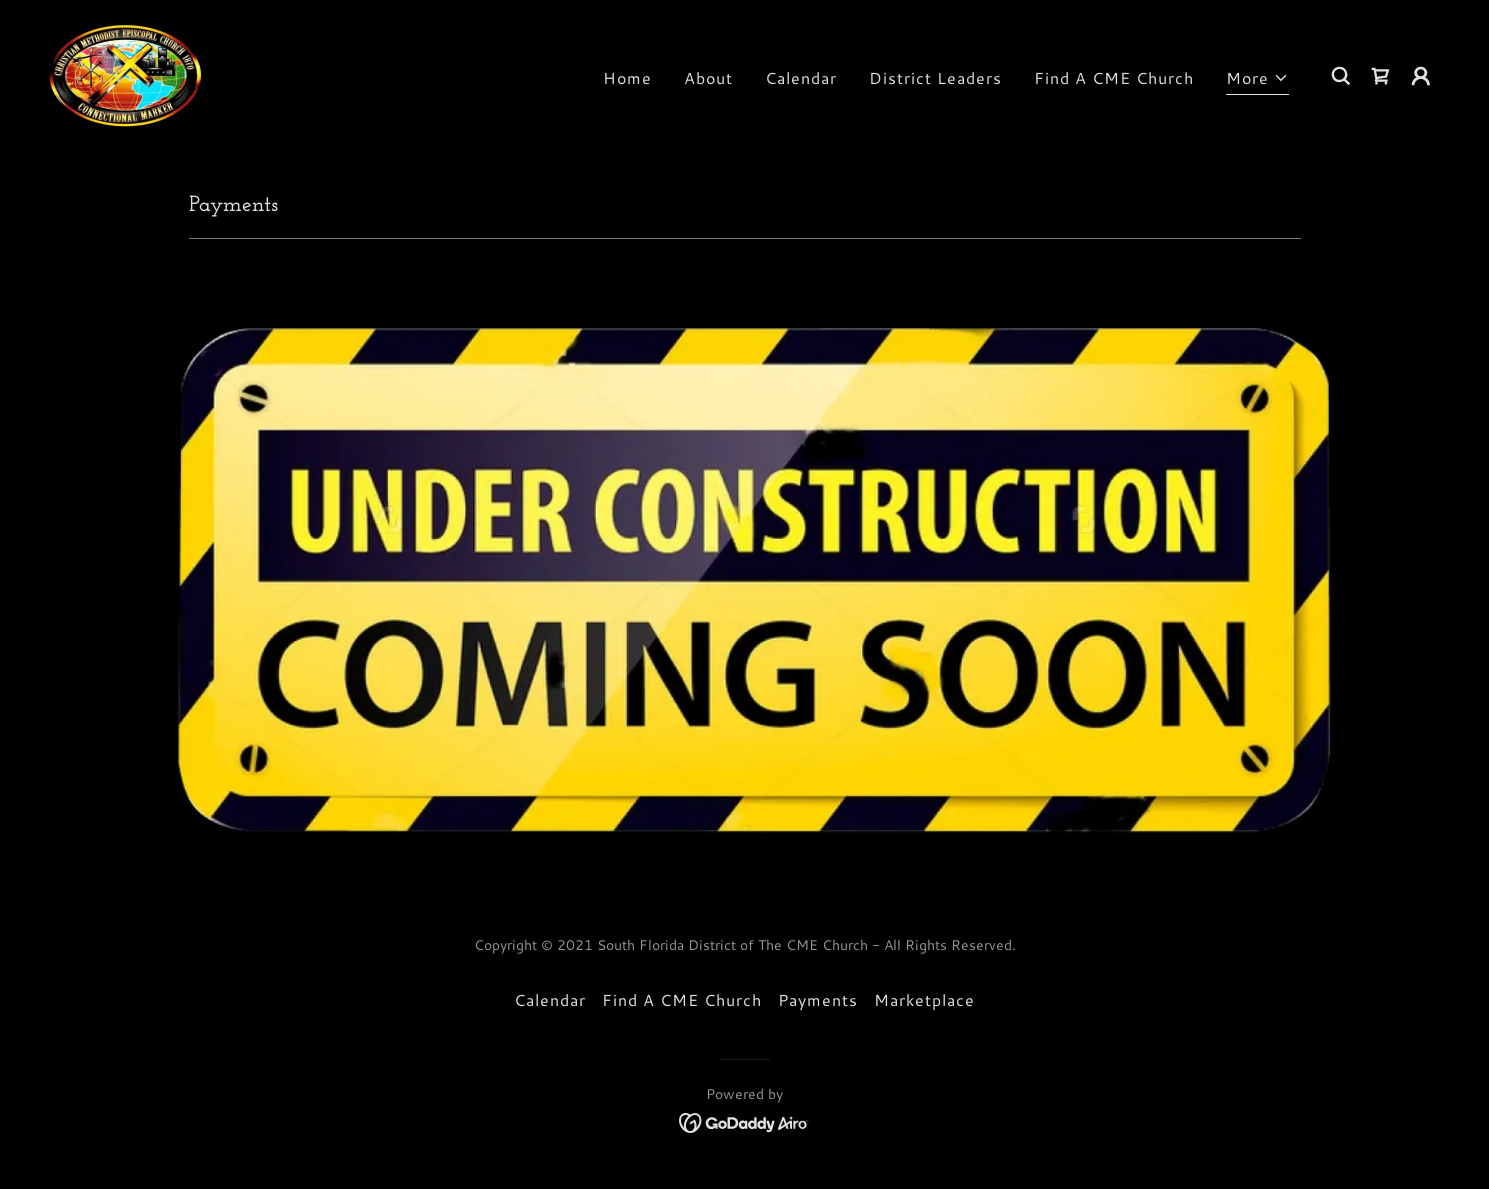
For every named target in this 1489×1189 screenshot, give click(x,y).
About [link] (708, 77)
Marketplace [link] (924, 999)
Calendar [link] (801, 77)
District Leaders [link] (935, 77)
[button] (1257, 80)
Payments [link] (818, 999)
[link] (125, 72)
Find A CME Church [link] (1114, 77)
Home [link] (627, 77)
